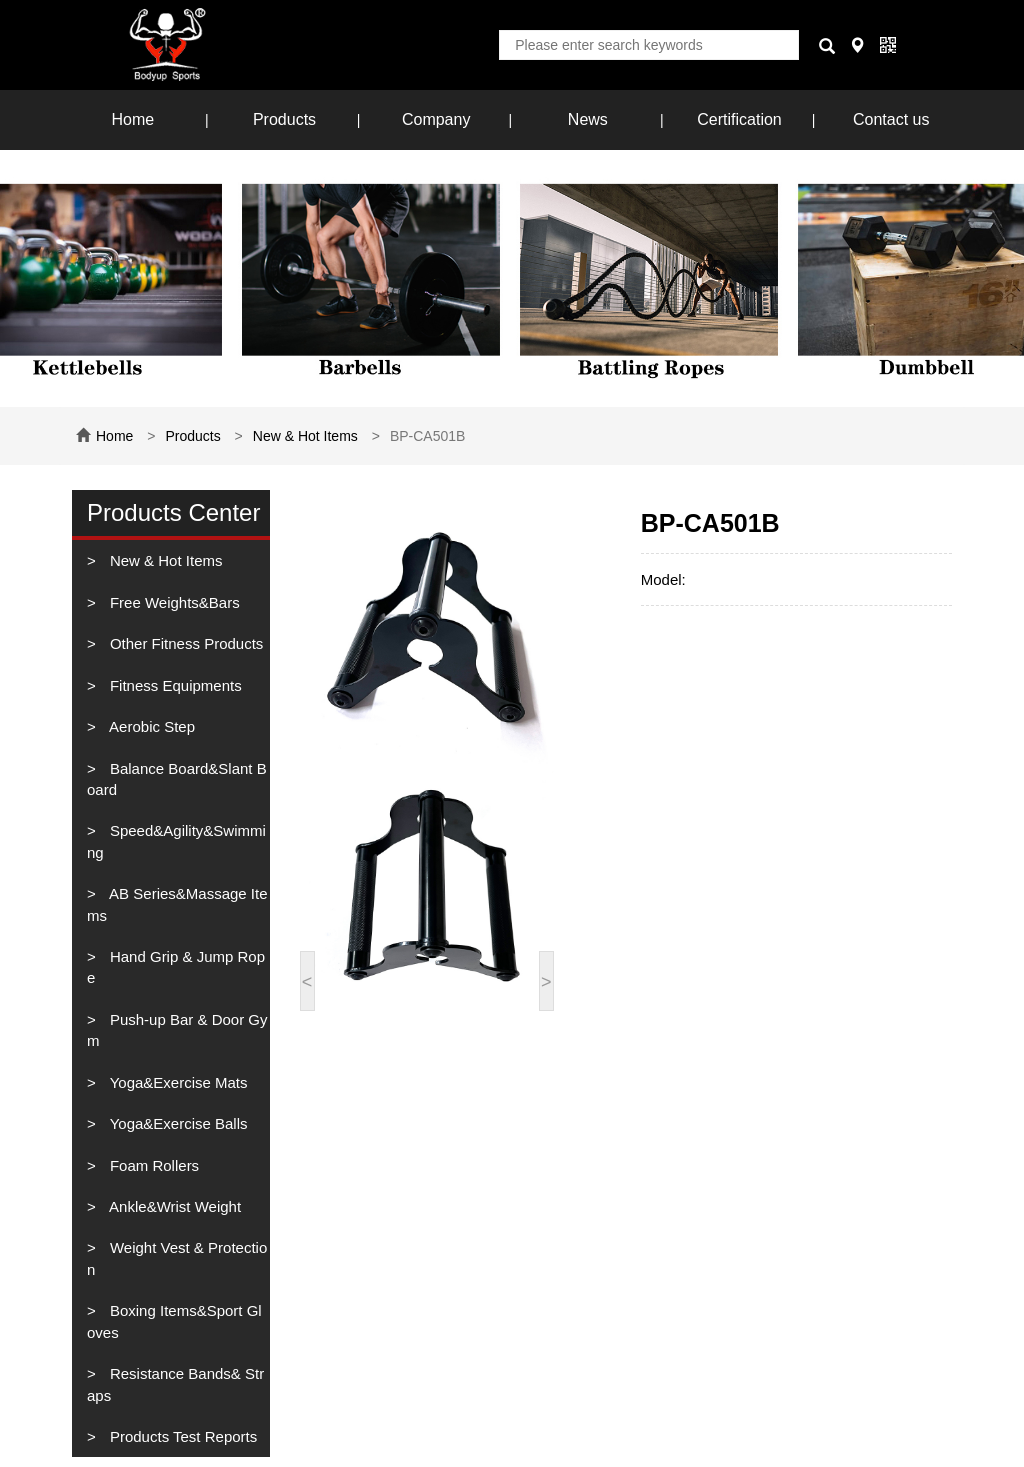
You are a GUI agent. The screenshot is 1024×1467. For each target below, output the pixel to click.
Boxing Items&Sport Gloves (174, 1321)
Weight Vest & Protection (177, 1258)
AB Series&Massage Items (177, 904)
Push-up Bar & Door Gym (177, 1030)
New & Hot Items (305, 436)
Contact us (891, 119)
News (588, 119)
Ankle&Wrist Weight (173, 1206)
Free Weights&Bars (173, 602)
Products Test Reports (181, 1436)
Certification (739, 119)
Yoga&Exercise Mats (177, 1082)
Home (132, 119)
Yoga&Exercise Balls (177, 1123)
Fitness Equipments (174, 685)
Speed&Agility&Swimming (176, 841)
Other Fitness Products (185, 643)
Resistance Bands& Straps (175, 1384)
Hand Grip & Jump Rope (176, 967)
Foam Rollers (152, 1165)
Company (436, 119)
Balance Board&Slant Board (177, 779)
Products (284, 119)
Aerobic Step (150, 726)
